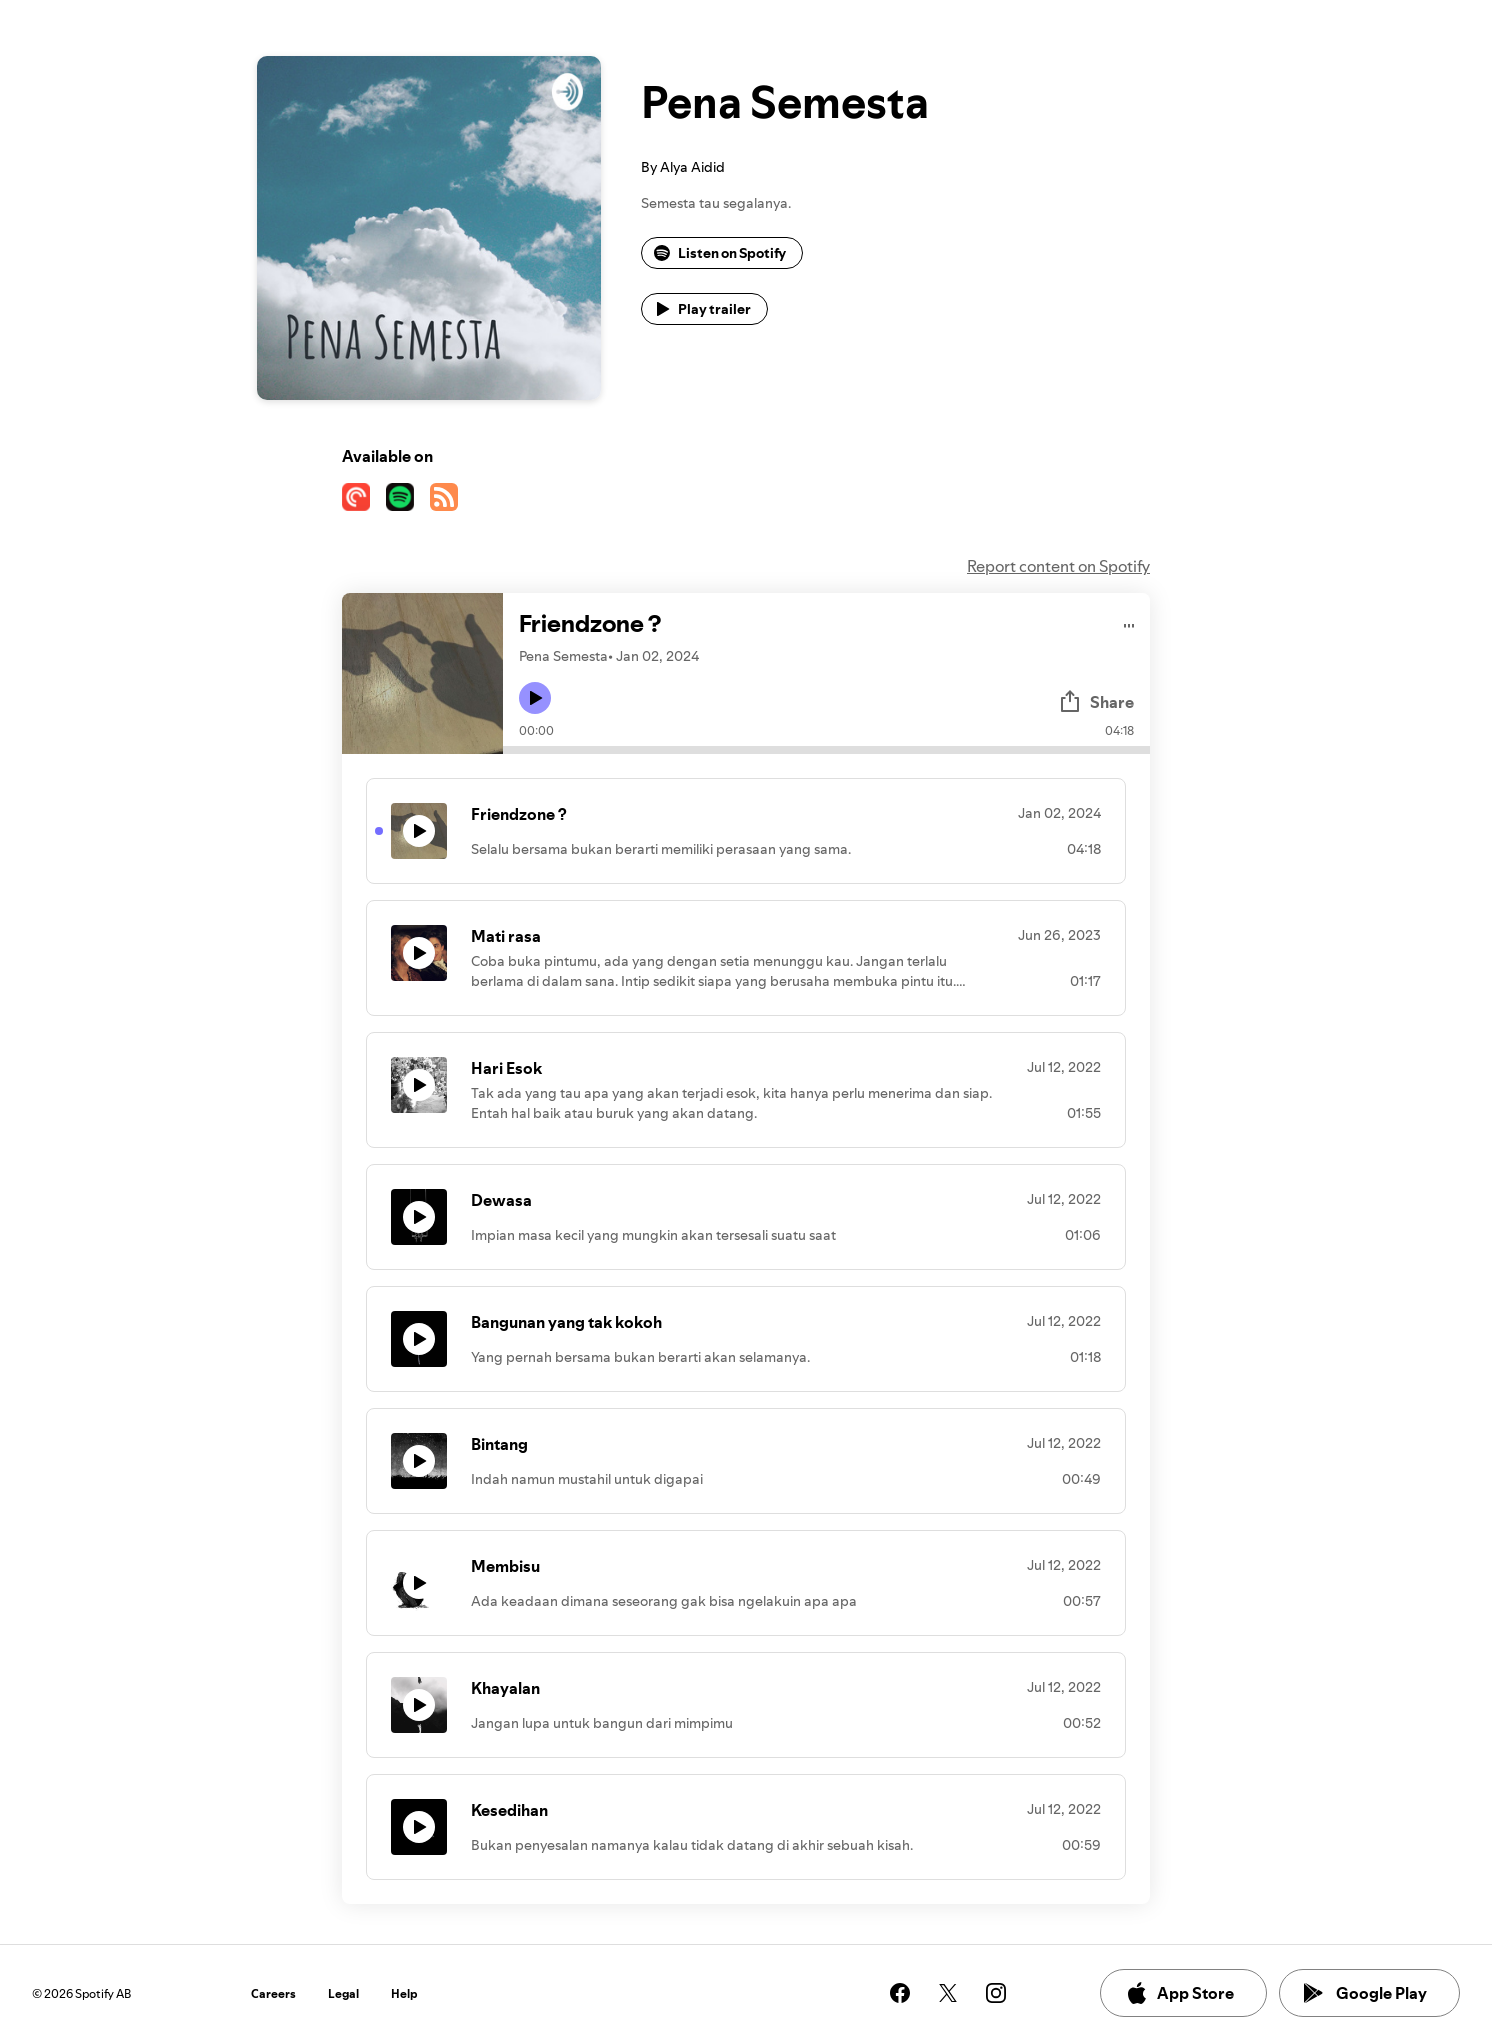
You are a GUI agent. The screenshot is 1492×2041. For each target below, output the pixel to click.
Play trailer (702, 309)
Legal (343, 1993)
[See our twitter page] (948, 1993)
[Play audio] (1129, 622)
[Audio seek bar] (826, 750)
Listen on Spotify (720, 253)
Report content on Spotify (1058, 566)
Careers (273, 1993)
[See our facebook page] (900, 1993)
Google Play (1365, 1993)
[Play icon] (535, 698)
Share (1096, 702)
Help (404, 1993)
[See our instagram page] (996, 1993)
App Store (1179, 1993)
